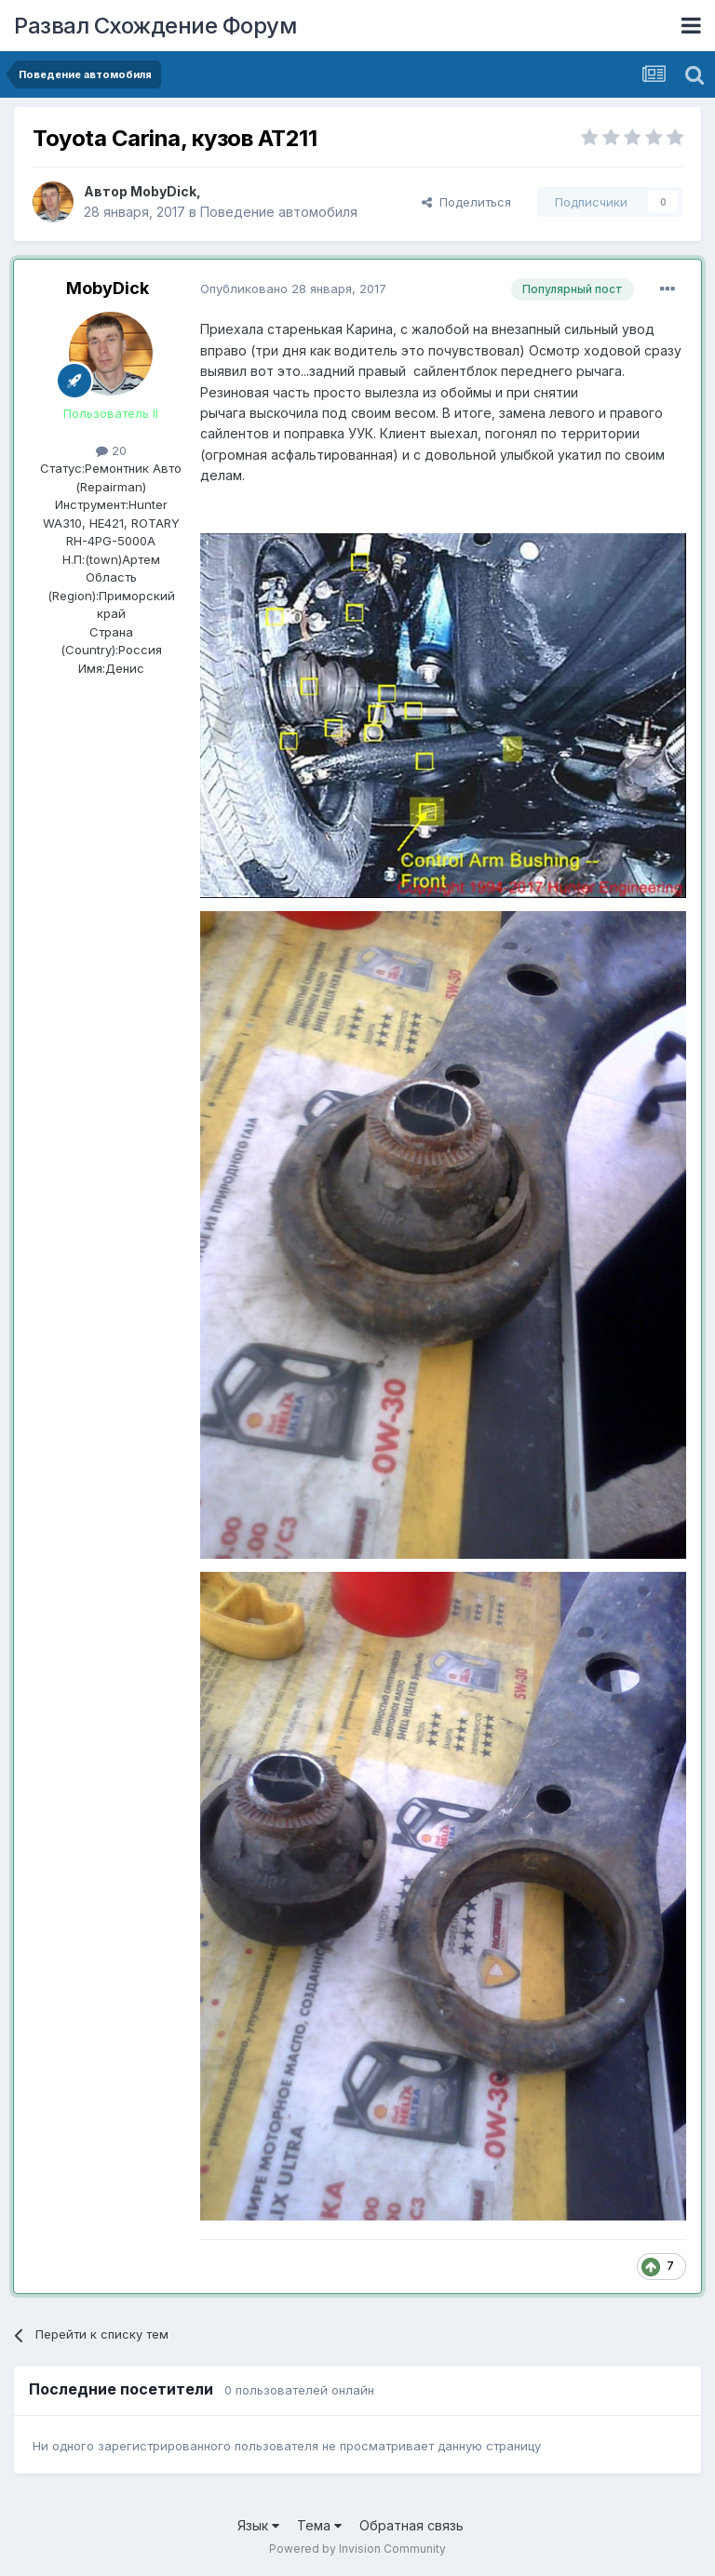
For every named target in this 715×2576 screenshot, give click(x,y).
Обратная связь (411, 2525)
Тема (319, 2525)
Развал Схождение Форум (155, 25)
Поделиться (466, 202)
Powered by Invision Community (357, 2549)
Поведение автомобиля (279, 212)
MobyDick (163, 191)
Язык (258, 2525)
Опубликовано (293, 288)
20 (111, 450)
